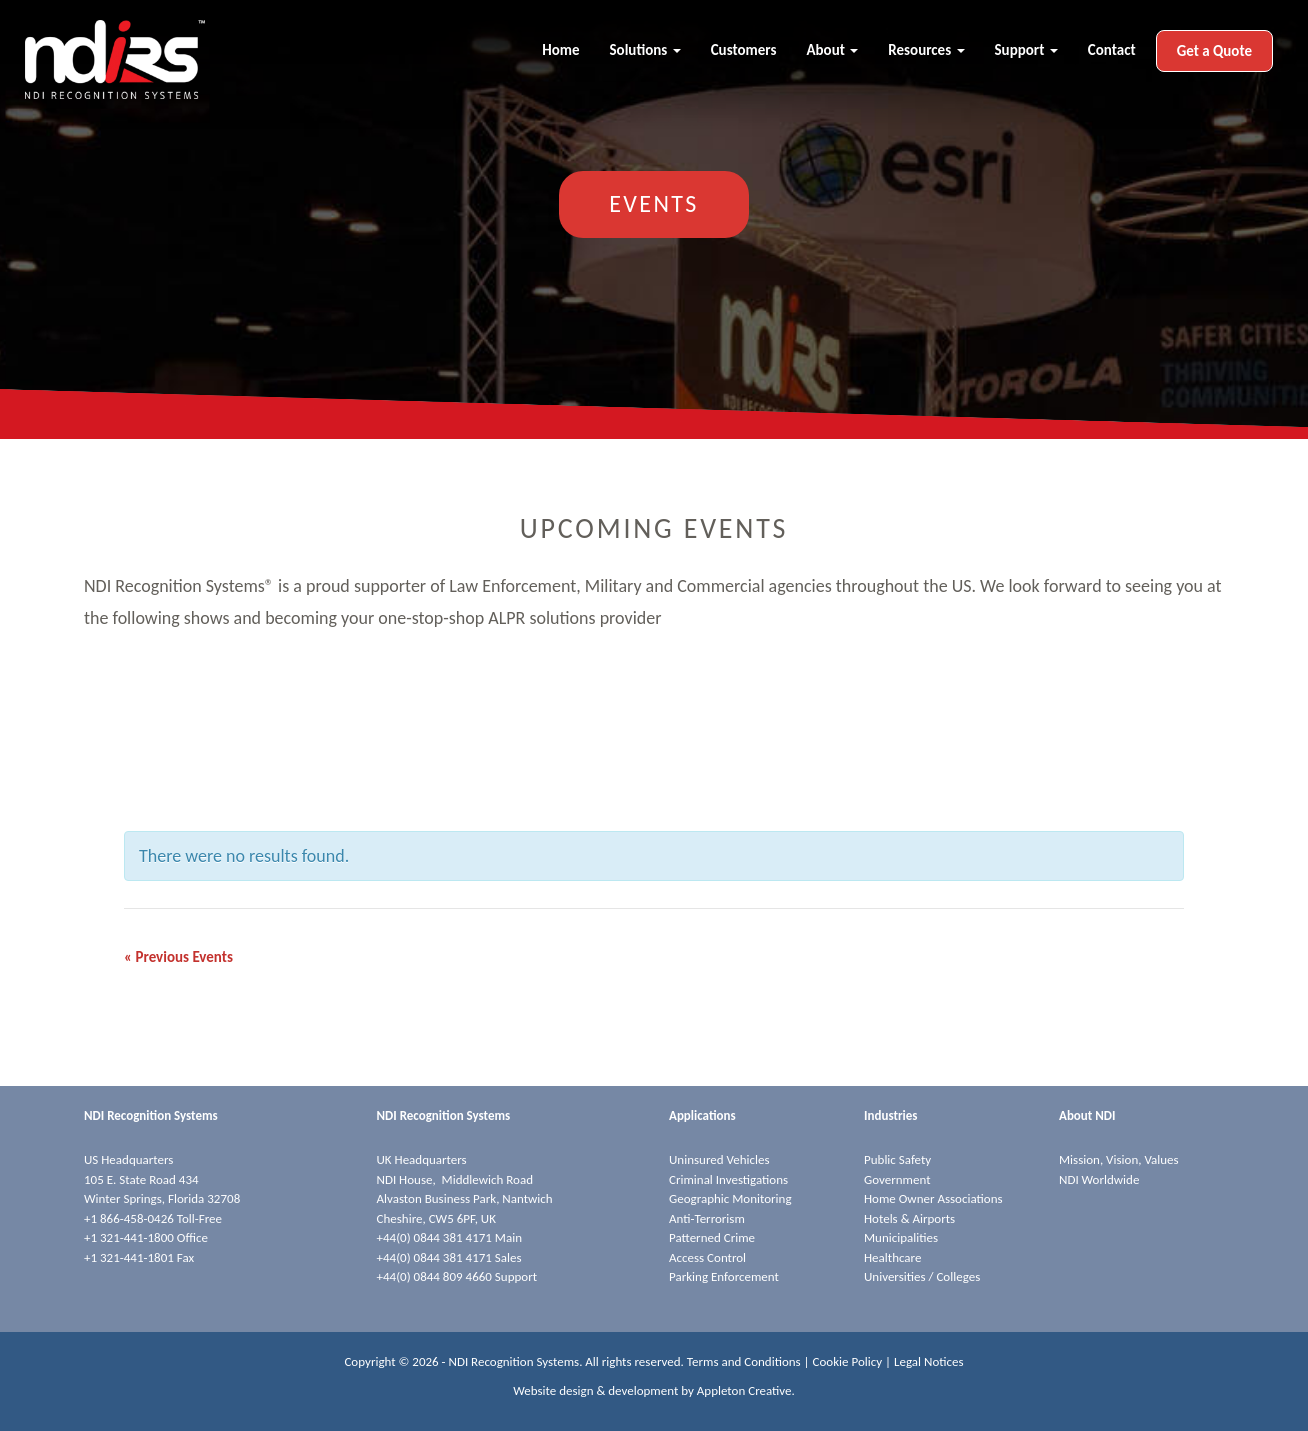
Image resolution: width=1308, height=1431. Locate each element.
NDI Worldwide (1099, 1179)
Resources (926, 50)
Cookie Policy (848, 1361)
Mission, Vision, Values (1119, 1159)
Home (560, 50)
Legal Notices (929, 1361)
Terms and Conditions (744, 1361)
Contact (1112, 50)
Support (1026, 50)
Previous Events (178, 957)
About (832, 50)
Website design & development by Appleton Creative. (654, 1390)
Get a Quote (1214, 51)
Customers (744, 50)
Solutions (645, 50)
